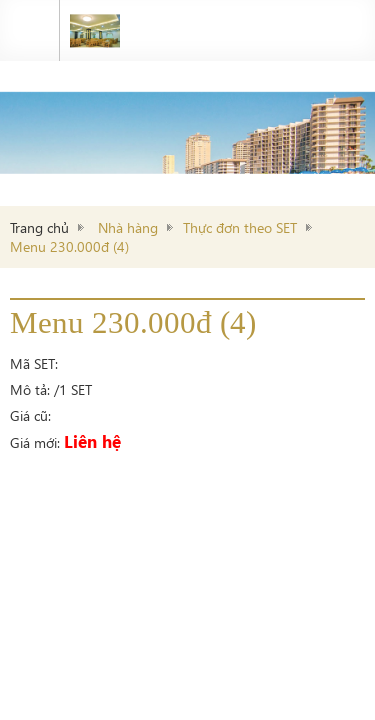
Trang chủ (39, 227)
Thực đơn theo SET (240, 227)
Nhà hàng (128, 227)
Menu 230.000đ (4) (69, 246)
